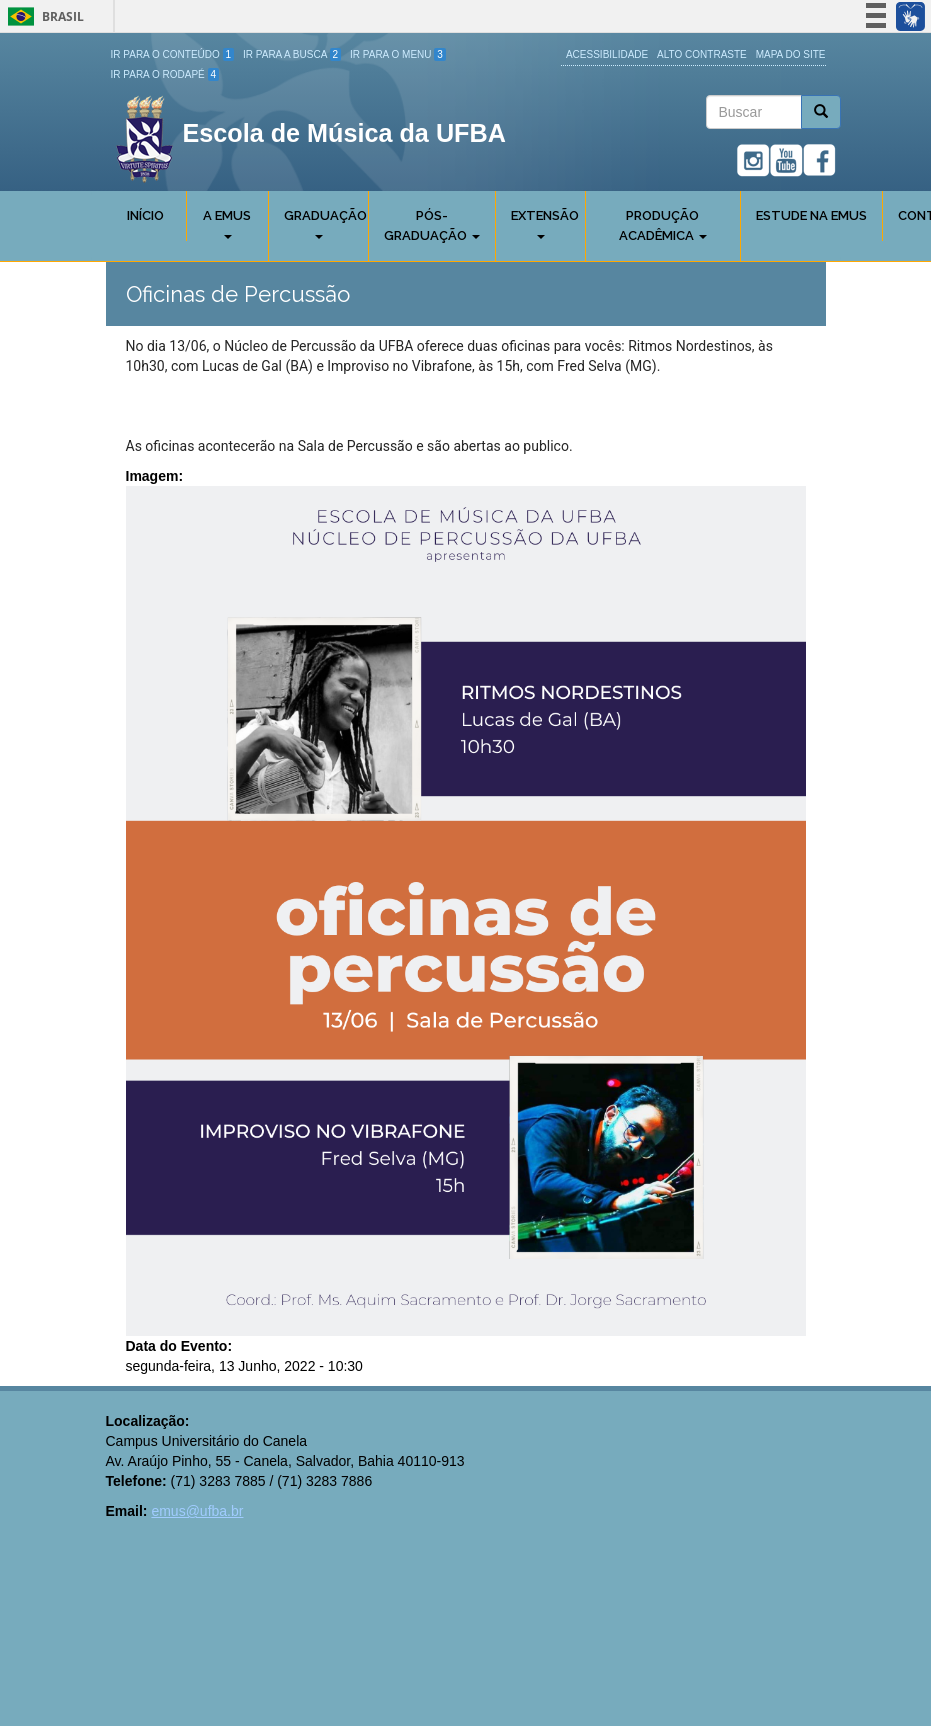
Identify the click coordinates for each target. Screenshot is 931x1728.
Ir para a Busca (292, 54)
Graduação (325, 223)
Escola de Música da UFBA (344, 133)
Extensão (545, 223)
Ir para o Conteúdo (173, 54)
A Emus (227, 223)
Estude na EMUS (811, 215)
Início (145, 215)
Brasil (42, 16)
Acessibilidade (607, 54)
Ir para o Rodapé (165, 74)
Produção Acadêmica (663, 225)
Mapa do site (791, 54)
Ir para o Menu (398, 54)
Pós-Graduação (432, 225)
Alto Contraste (702, 54)
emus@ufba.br (197, 1511)
